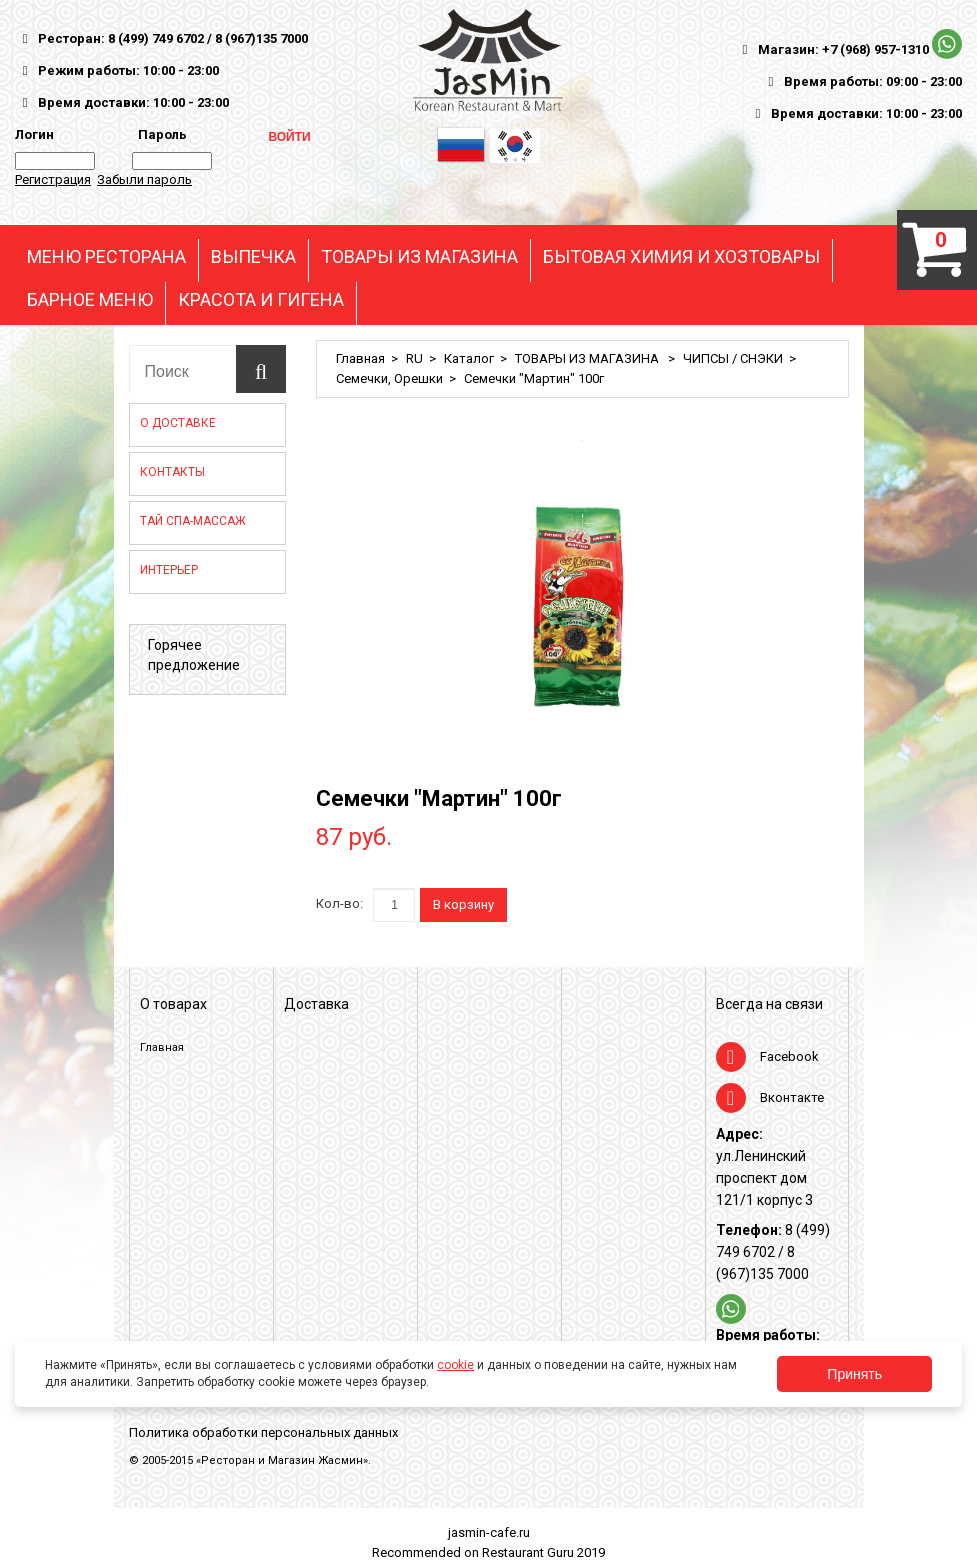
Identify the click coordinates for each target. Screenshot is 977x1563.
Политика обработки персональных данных (263, 1432)
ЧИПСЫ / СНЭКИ (733, 358)
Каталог (469, 358)
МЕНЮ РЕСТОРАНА (106, 257)
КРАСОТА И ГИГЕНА (261, 300)
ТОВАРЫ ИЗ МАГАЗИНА (419, 257)
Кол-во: (339, 903)
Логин (34, 134)
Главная (360, 358)
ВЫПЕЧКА (253, 257)
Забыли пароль (144, 179)
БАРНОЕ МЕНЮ (90, 300)
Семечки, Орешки (389, 378)
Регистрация (53, 179)
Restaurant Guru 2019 (543, 1552)
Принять (854, 1374)
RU (414, 358)
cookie (455, 1365)
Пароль (159, 134)
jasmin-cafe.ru (489, 1532)
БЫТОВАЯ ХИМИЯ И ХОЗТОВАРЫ (681, 257)
